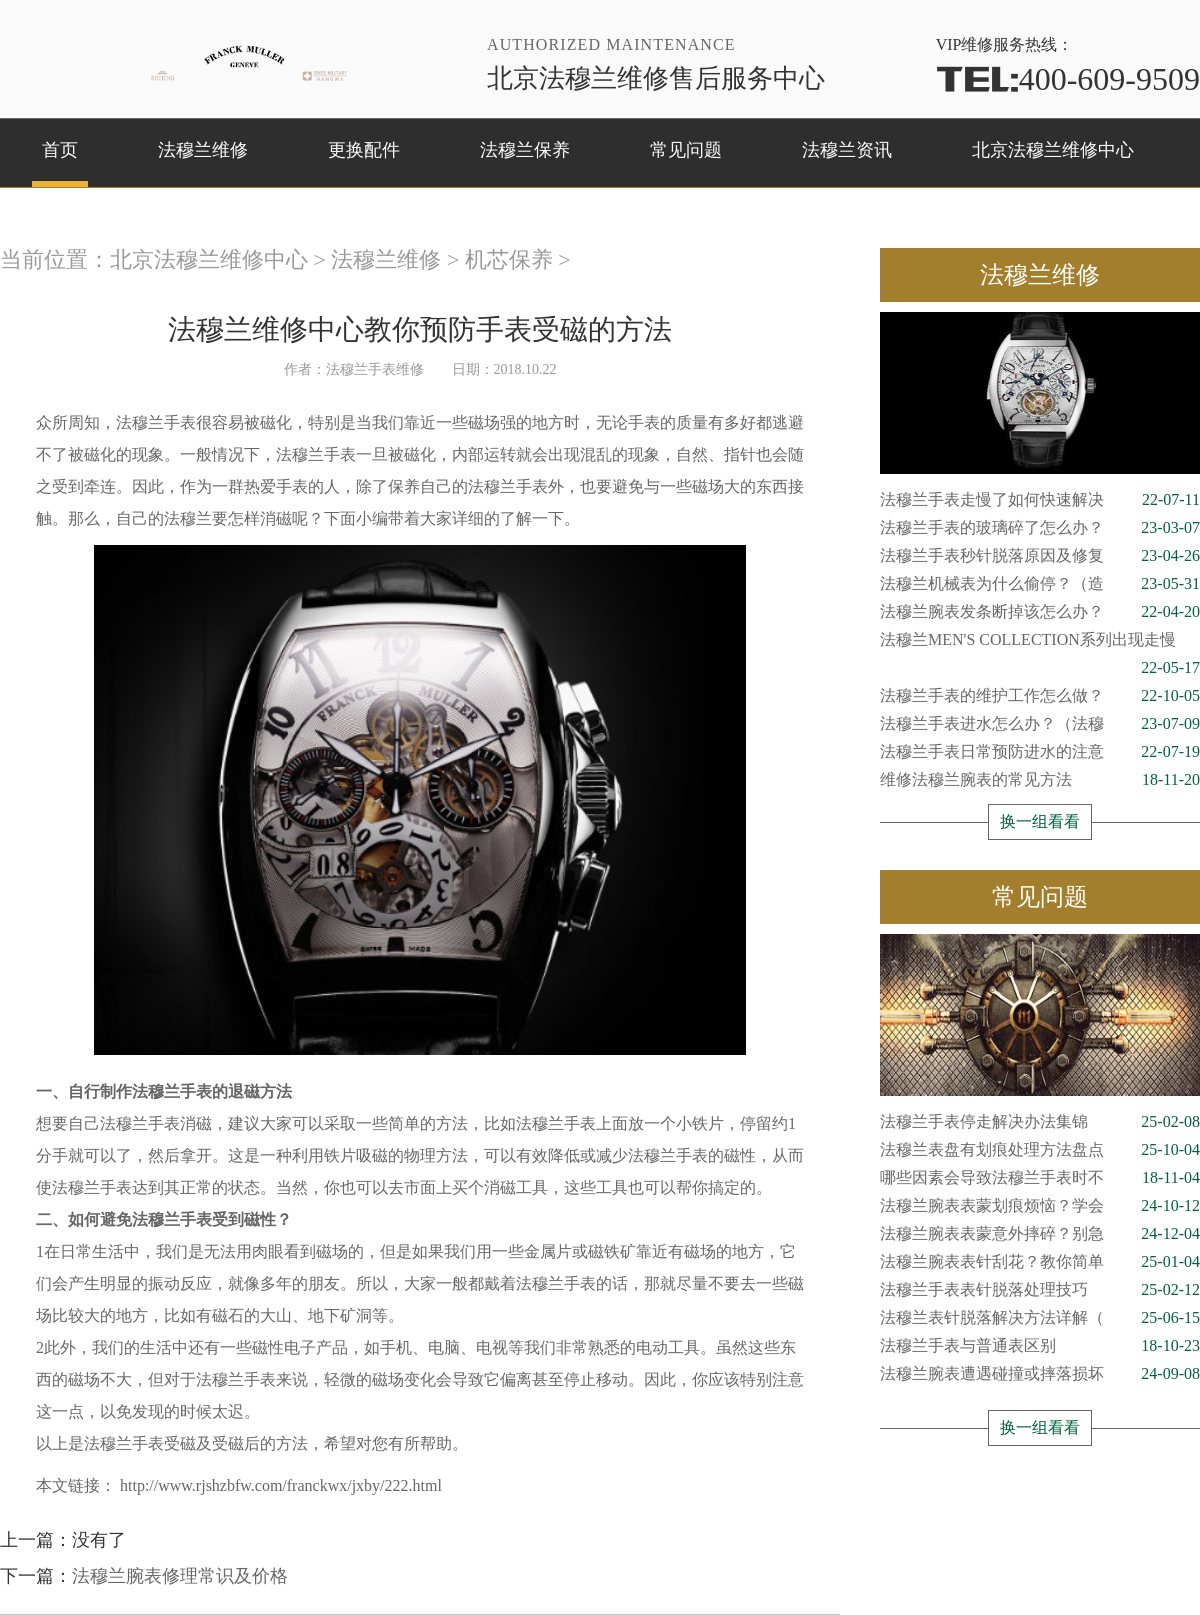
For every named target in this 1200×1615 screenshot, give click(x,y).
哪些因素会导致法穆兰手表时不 (1040, 1178)
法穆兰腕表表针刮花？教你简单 (1040, 1262)
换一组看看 (1040, 821)
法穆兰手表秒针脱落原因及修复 (1040, 556)
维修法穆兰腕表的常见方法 (1040, 780)
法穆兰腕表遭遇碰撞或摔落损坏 (1040, 1374)
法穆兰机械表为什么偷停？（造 (1040, 584)
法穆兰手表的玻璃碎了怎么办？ (1040, 528)
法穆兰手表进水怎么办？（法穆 (1040, 724)
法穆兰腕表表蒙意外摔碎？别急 (1040, 1234)
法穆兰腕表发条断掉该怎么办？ (1040, 612)
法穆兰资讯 (847, 150)
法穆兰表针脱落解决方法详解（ (1040, 1318)
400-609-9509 (1068, 79)
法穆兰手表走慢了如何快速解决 (1040, 500)
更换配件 (364, 150)
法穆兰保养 (525, 150)
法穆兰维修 (203, 150)
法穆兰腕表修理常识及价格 (180, 1576)
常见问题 (686, 150)
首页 (60, 150)
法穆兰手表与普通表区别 (1040, 1346)
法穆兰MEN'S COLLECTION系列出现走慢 (1040, 642)
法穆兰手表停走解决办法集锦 (1040, 1122)
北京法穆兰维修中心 (1053, 150)
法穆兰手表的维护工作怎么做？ (1040, 696)
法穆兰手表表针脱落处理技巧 (1040, 1290)
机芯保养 (509, 259)
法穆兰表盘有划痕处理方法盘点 (1040, 1150)
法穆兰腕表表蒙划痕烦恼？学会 (1040, 1206)
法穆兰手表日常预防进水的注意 (1040, 752)
